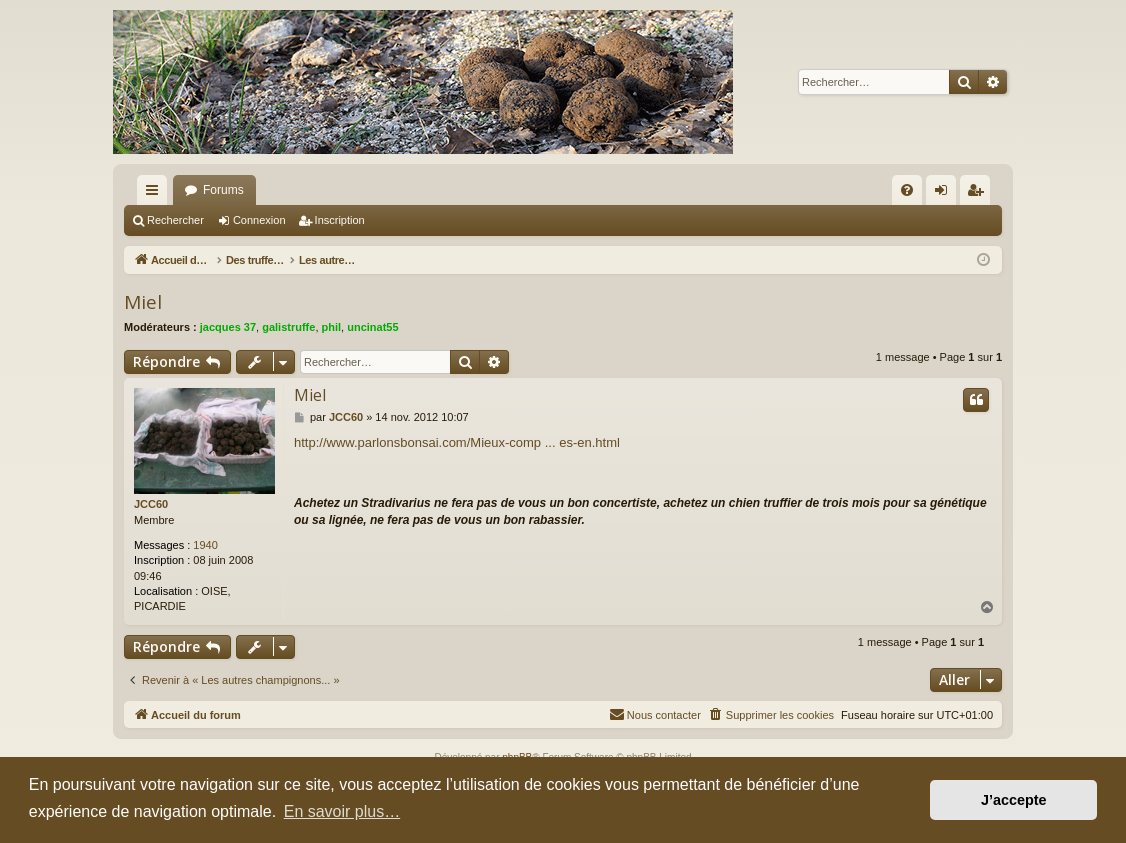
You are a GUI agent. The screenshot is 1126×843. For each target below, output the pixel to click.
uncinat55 (372, 327)
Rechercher (175, 220)
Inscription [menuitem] (979, 194)
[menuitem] (907, 190)
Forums (223, 190)
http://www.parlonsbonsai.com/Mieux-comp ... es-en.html (457, 442)
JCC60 (151, 504)
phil (332, 327)
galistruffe (288, 327)
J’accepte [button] (1014, 800)
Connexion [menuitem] (945, 194)
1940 (205, 545)
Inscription (340, 220)
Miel (143, 302)
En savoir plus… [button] (342, 811)
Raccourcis (156, 194)
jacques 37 (228, 327)
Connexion (259, 220)
